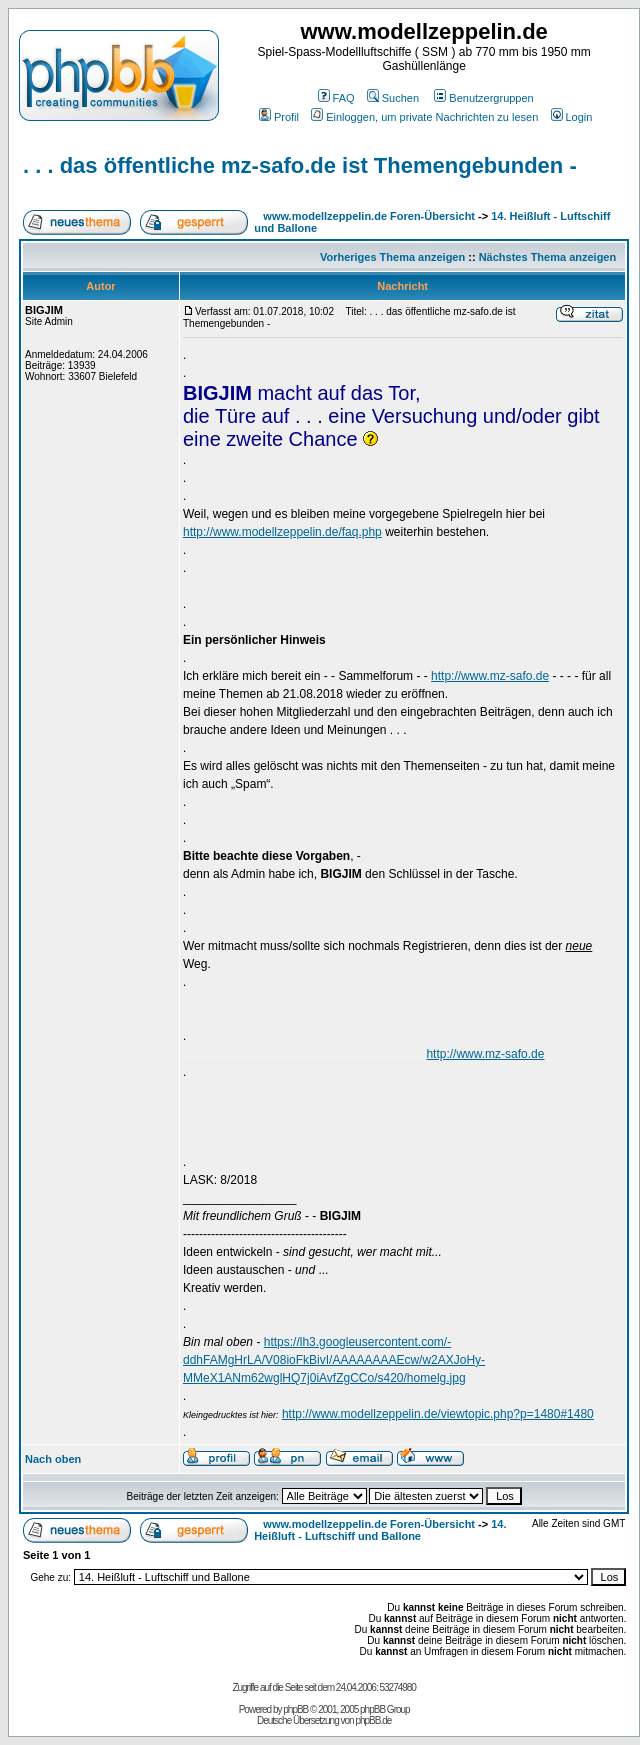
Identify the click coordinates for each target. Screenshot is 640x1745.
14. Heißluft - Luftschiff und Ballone (380, 1530)
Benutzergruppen (483, 98)
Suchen (393, 98)
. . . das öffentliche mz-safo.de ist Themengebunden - (300, 165)
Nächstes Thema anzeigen (548, 257)
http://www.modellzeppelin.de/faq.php (282, 532)
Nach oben (53, 1459)
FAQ (336, 98)
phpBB (295, 1709)
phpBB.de (373, 1720)
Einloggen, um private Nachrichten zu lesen (424, 117)
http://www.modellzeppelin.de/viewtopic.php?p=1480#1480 (438, 1414)
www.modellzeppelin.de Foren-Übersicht (369, 216)
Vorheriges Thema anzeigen (392, 257)
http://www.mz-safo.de (490, 676)
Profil (279, 117)
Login (572, 117)
